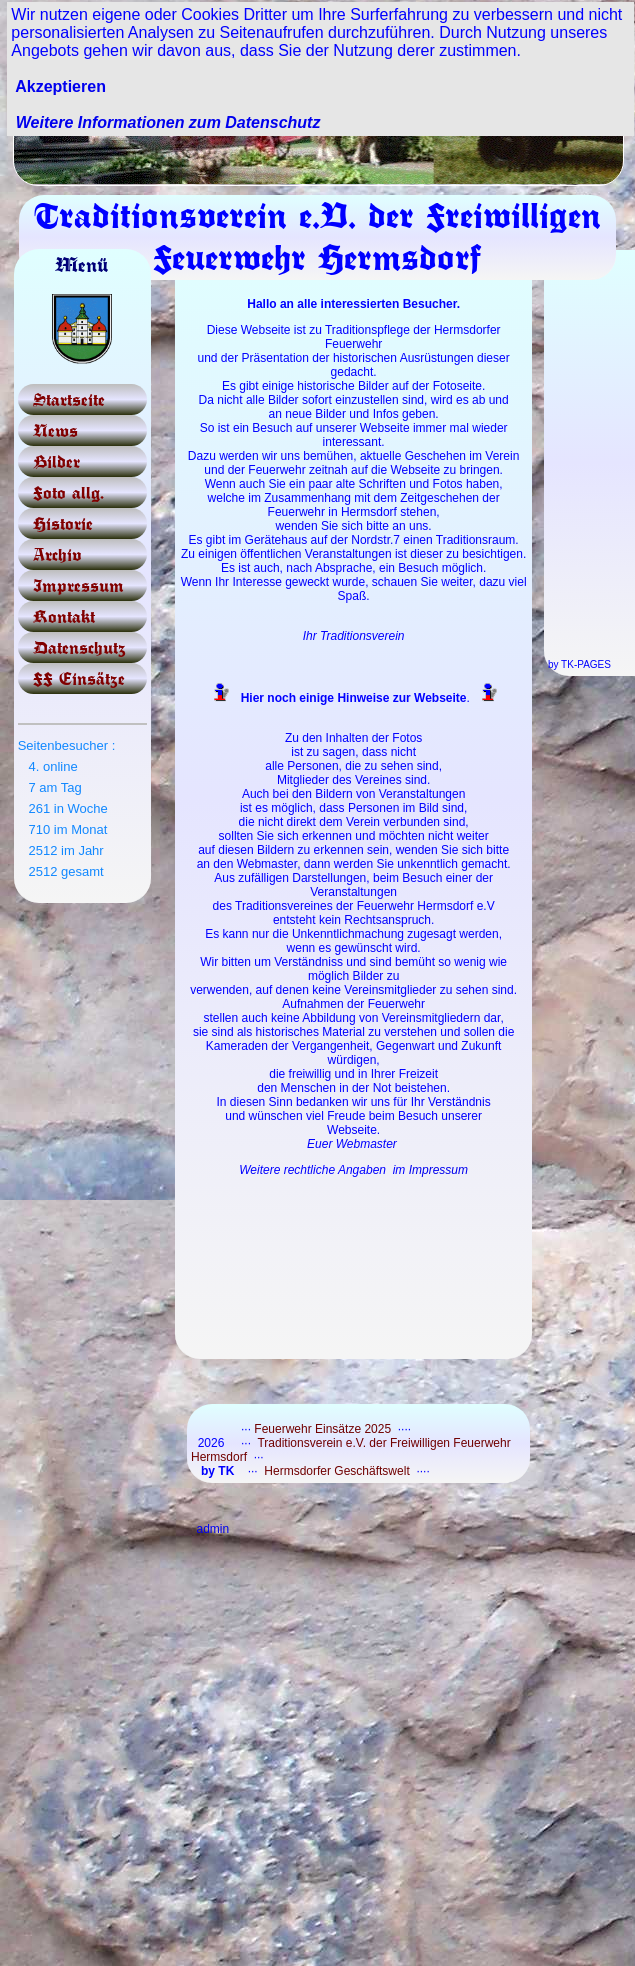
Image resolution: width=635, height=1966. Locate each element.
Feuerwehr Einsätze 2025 (322, 1429)
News (55, 430)
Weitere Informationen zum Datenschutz (168, 122)
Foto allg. (68, 492)
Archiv (57, 554)
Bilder (56, 461)
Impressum (78, 585)
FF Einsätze (79, 678)
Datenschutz (79, 647)
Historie (63, 523)
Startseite (69, 399)
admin (212, 1529)
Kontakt (64, 616)
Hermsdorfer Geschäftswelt (337, 1471)
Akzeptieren (60, 86)
